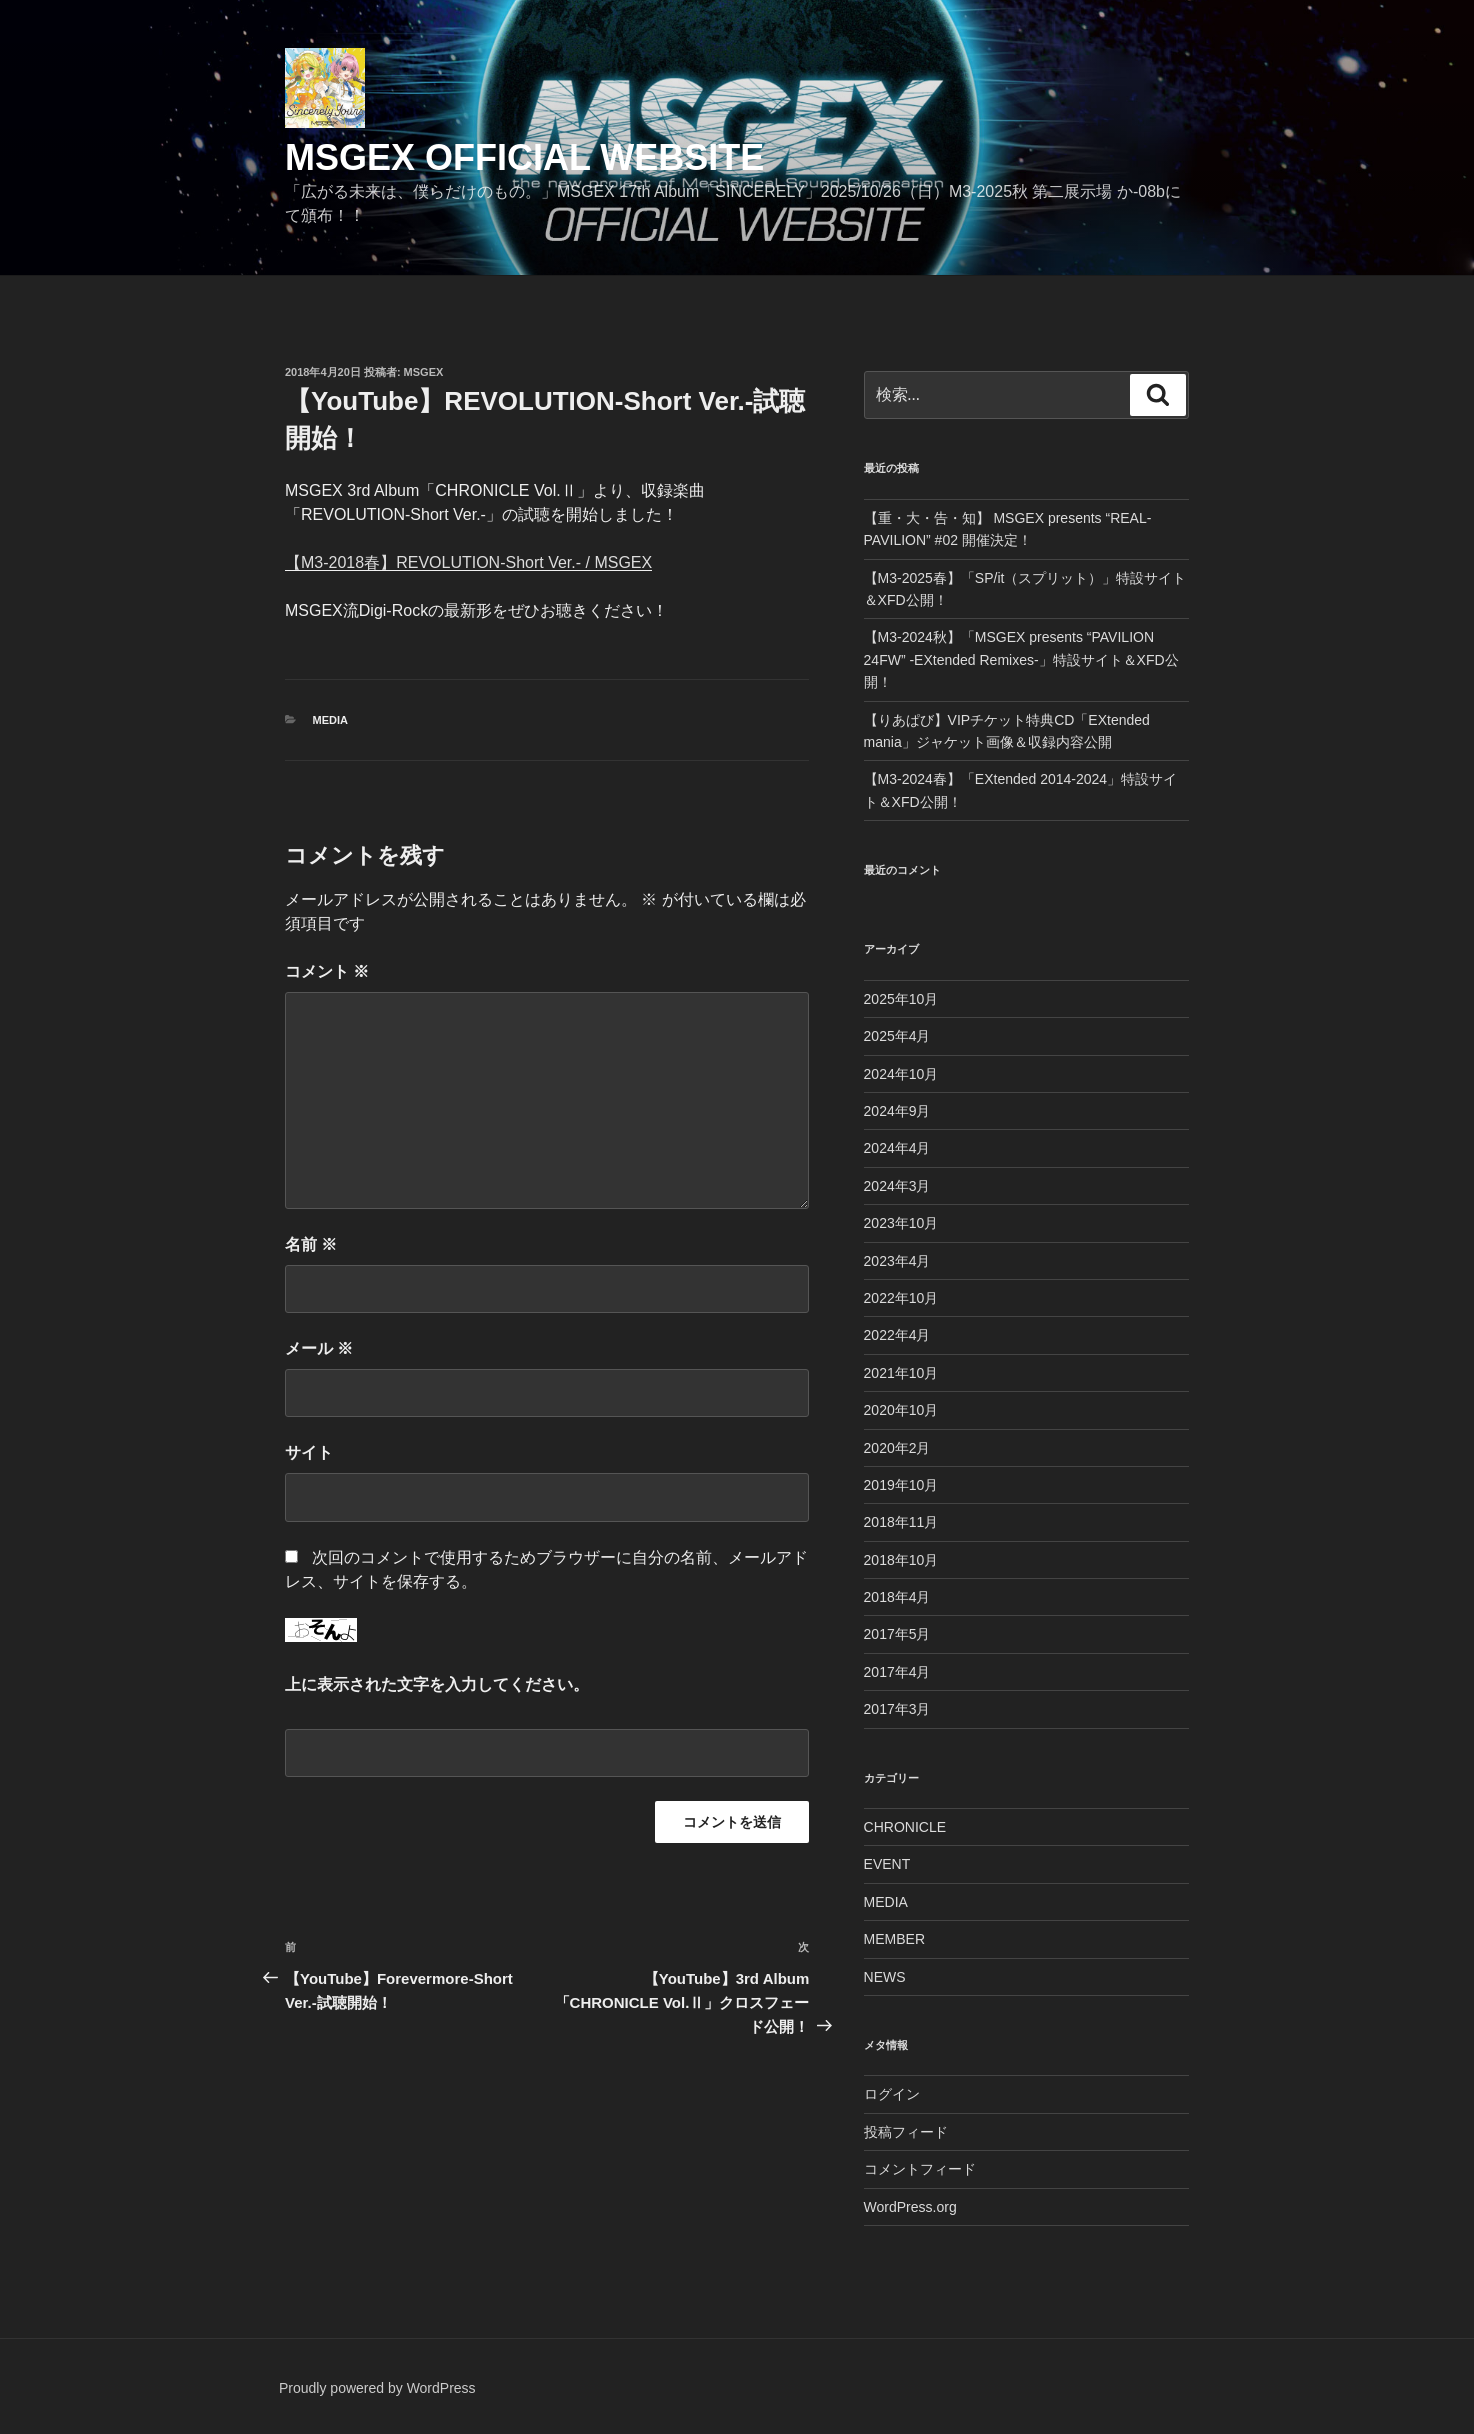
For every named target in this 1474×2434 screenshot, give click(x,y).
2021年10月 (901, 1373)
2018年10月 (901, 1560)
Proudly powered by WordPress (377, 2388)
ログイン (892, 2094)
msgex (424, 372)
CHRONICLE (905, 1827)
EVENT (887, 1864)
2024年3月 (897, 1186)
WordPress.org (910, 2207)
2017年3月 (897, 1709)
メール (319, 1348)
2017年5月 (897, 1634)
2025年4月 (897, 1036)
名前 (311, 1244)
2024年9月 (897, 1111)
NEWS (885, 1977)
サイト (309, 1452)
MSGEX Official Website (524, 157)
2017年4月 (897, 1672)
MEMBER (894, 1939)
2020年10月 (901, 1410)
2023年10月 (901, 1223)
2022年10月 (901, 1298)
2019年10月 (901, 1485)
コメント (327, 971)
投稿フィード (906, 2132)
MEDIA (330, 720)
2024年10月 (901, 1074)
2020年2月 (897, 1448)
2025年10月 (901, 999)
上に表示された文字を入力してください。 (437, 1684)
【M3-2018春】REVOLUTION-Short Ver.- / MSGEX (468, 562)
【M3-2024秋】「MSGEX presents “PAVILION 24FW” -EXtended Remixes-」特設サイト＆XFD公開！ (1021, 659)
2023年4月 (897, 1261)
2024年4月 (897, 1148)
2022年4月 (897, 1335)
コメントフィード (920, 2169)
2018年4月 (897, 1597)
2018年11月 (901, 1522)
